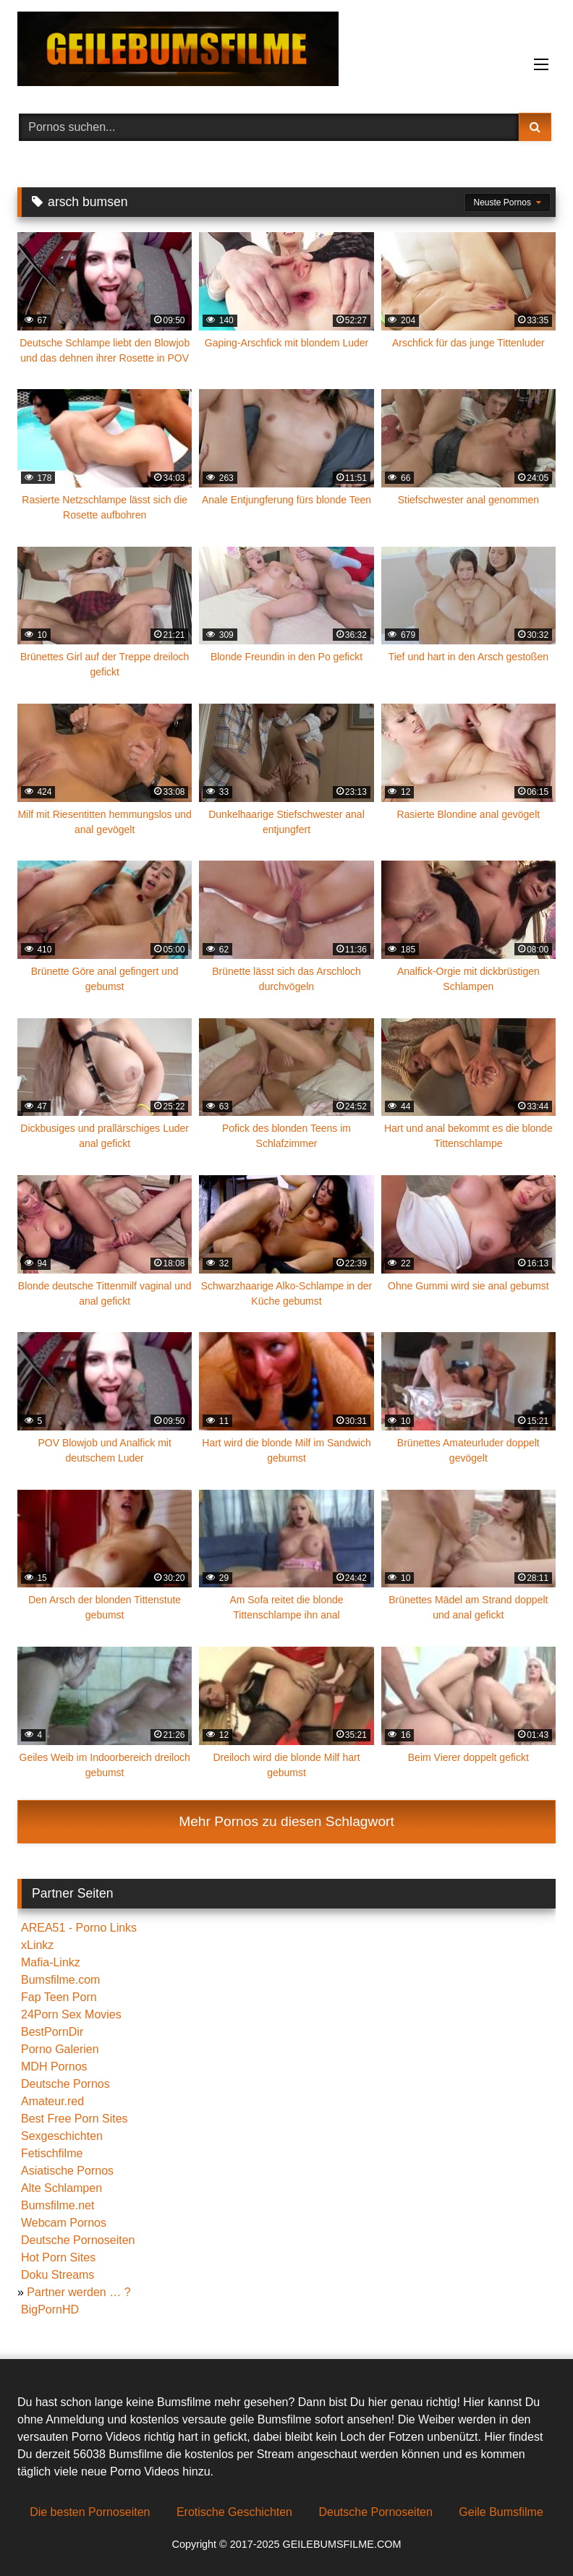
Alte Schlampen (61, 2188)
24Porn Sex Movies (71, 2014)
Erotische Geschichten (234, 2512)
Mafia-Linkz (50, 1962)
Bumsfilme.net (57, 2205)
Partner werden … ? (78, 2292)
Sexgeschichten (62, 2136)
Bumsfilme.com (60, 1980)
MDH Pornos (54, 2066)
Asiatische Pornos (67, 2171)
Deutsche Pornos (65, 2084)
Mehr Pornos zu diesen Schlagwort (286, 1821)
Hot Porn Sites (58, 2257)
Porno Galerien (60, 2049)
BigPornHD (50, 2309)
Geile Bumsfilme (501, 2512)
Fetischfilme (51, 2153)
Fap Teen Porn (59, 1997)
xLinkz (37, 1945)
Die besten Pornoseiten (90, 2512)
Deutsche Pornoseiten (78, 2240)
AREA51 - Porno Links (79, 1928)
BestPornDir (52, 2032)
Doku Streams (57, 2275)
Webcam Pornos (63, 2223)
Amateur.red (52, 2101)
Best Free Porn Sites (74, 2118)
